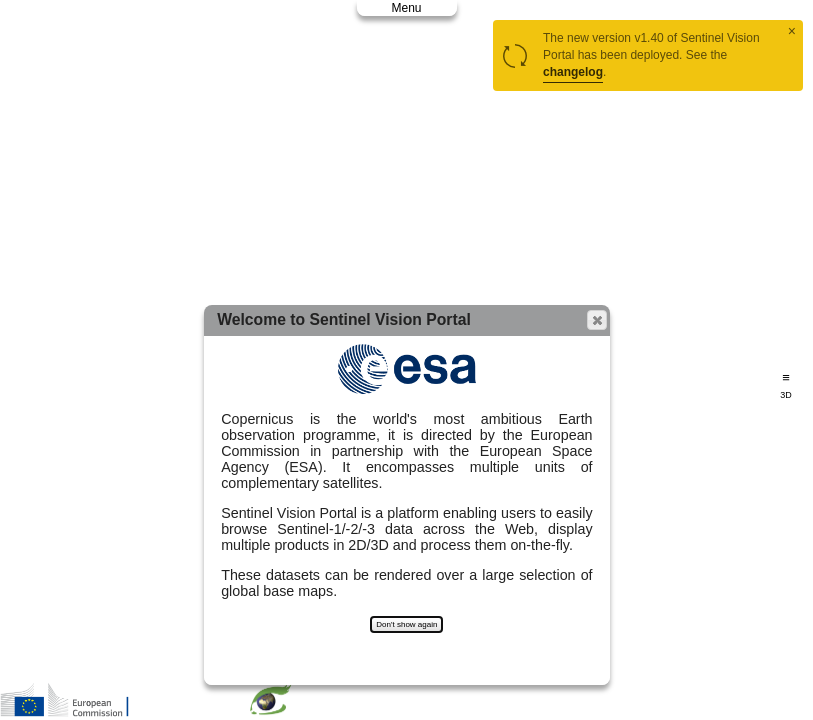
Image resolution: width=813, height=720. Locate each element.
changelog (573, 72)
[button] (597, 320)
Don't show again (406, 624)
